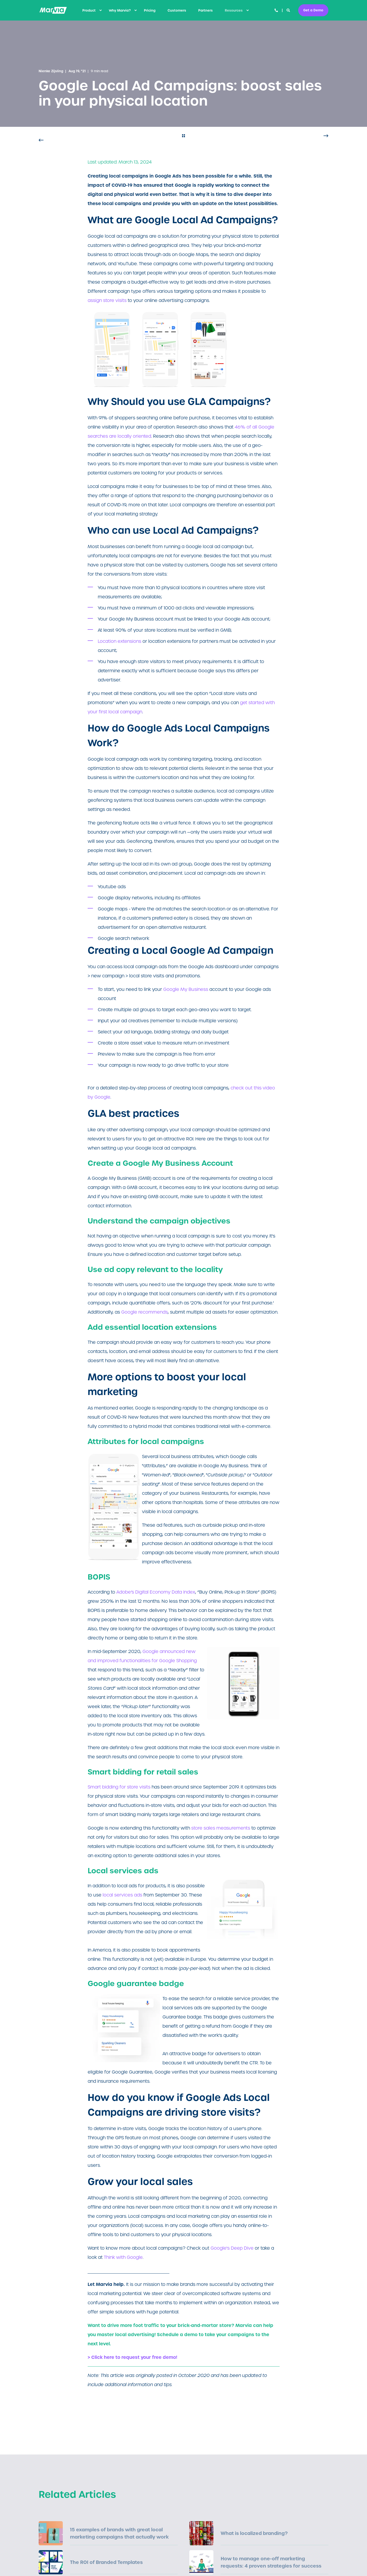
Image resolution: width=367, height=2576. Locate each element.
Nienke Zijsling (51, 71)
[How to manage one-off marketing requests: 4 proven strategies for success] (258, 2562)
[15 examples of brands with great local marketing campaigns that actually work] (108, 2533)
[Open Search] (289, 10)
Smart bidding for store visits (119, 1787)
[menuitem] (100, 10)
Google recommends (144, 1312)
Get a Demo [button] (313, 10)
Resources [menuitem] (234, 10)
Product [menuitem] (89, 10)
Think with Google (123, 2257)
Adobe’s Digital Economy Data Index (155, 1592)
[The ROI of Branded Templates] (108, 2562)
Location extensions (120, 641)
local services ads (122, 1895)
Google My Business (185, 989)
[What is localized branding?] (258, 2533)
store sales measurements (221, 1828)
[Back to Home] (53, 10)
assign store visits (107, 300)
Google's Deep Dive (233, 2248)
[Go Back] (183, 136)
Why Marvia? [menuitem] (120, 10)
